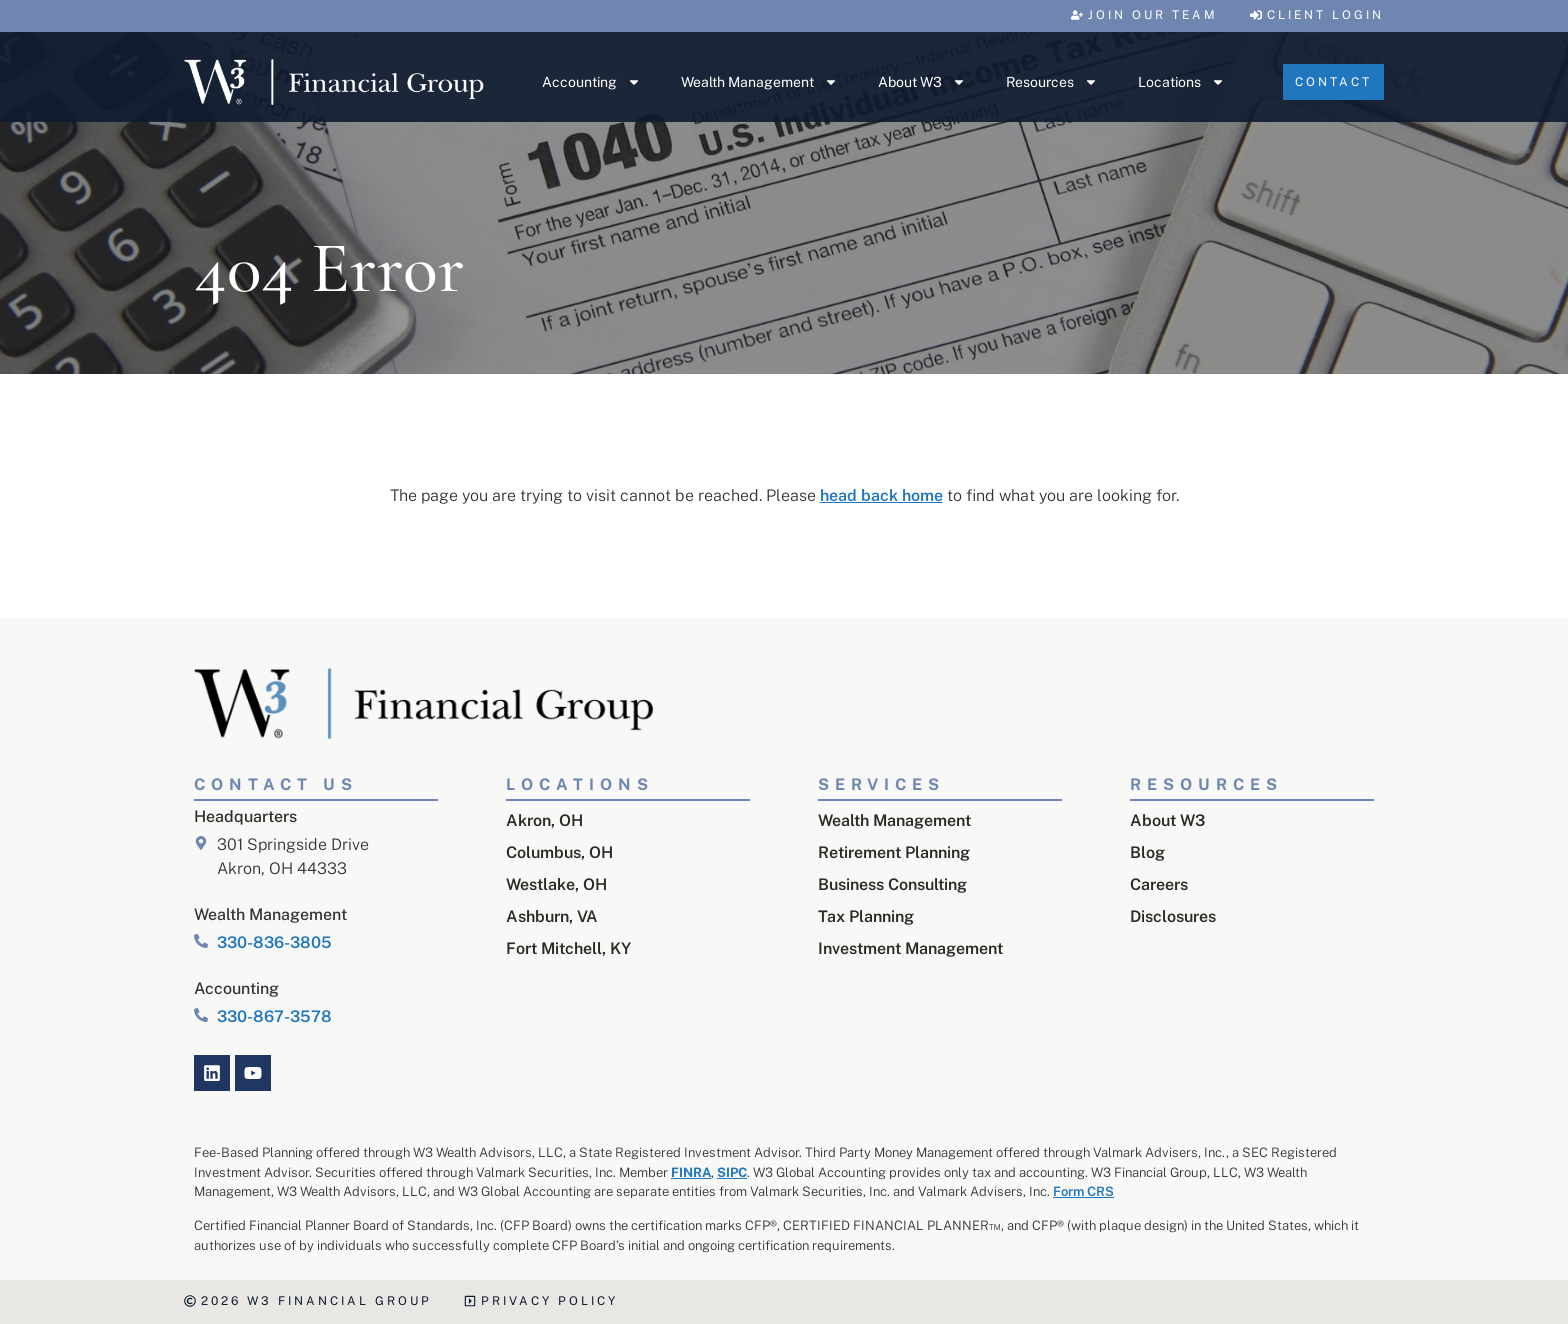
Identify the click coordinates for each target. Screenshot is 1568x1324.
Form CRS (1083, 1191)
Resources (1052, 82)
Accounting (591, 82)
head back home (881, 495)
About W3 (922, 82)
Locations (1181, 82)
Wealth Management (759, 82)
